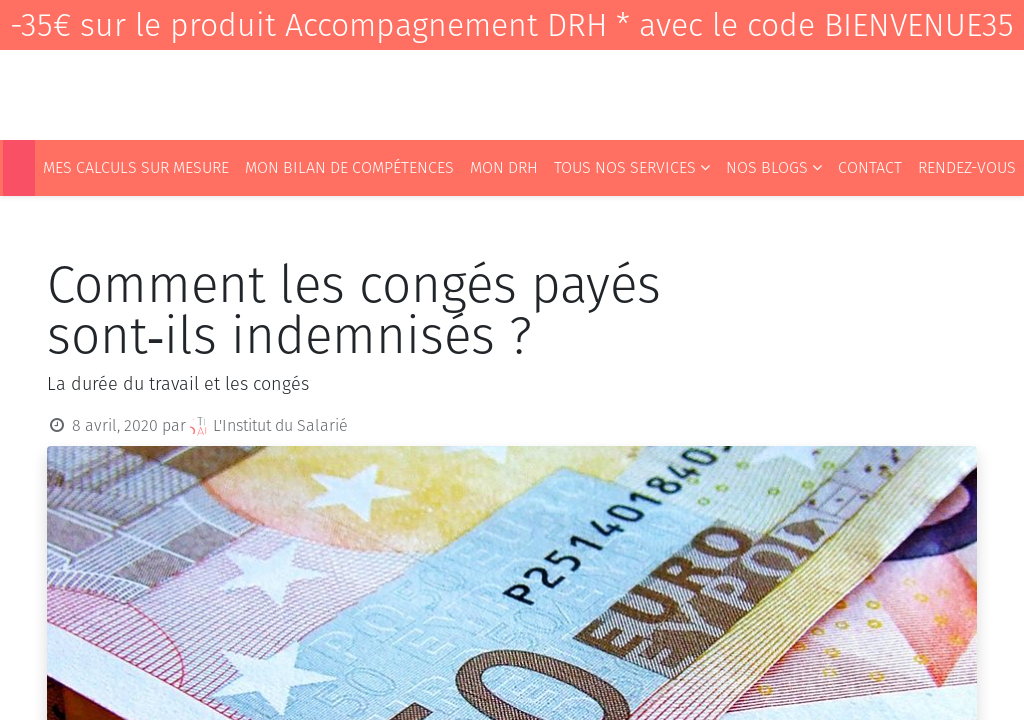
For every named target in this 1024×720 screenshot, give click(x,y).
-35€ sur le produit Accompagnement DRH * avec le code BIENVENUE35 (512, 25)
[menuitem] (19, 168)
